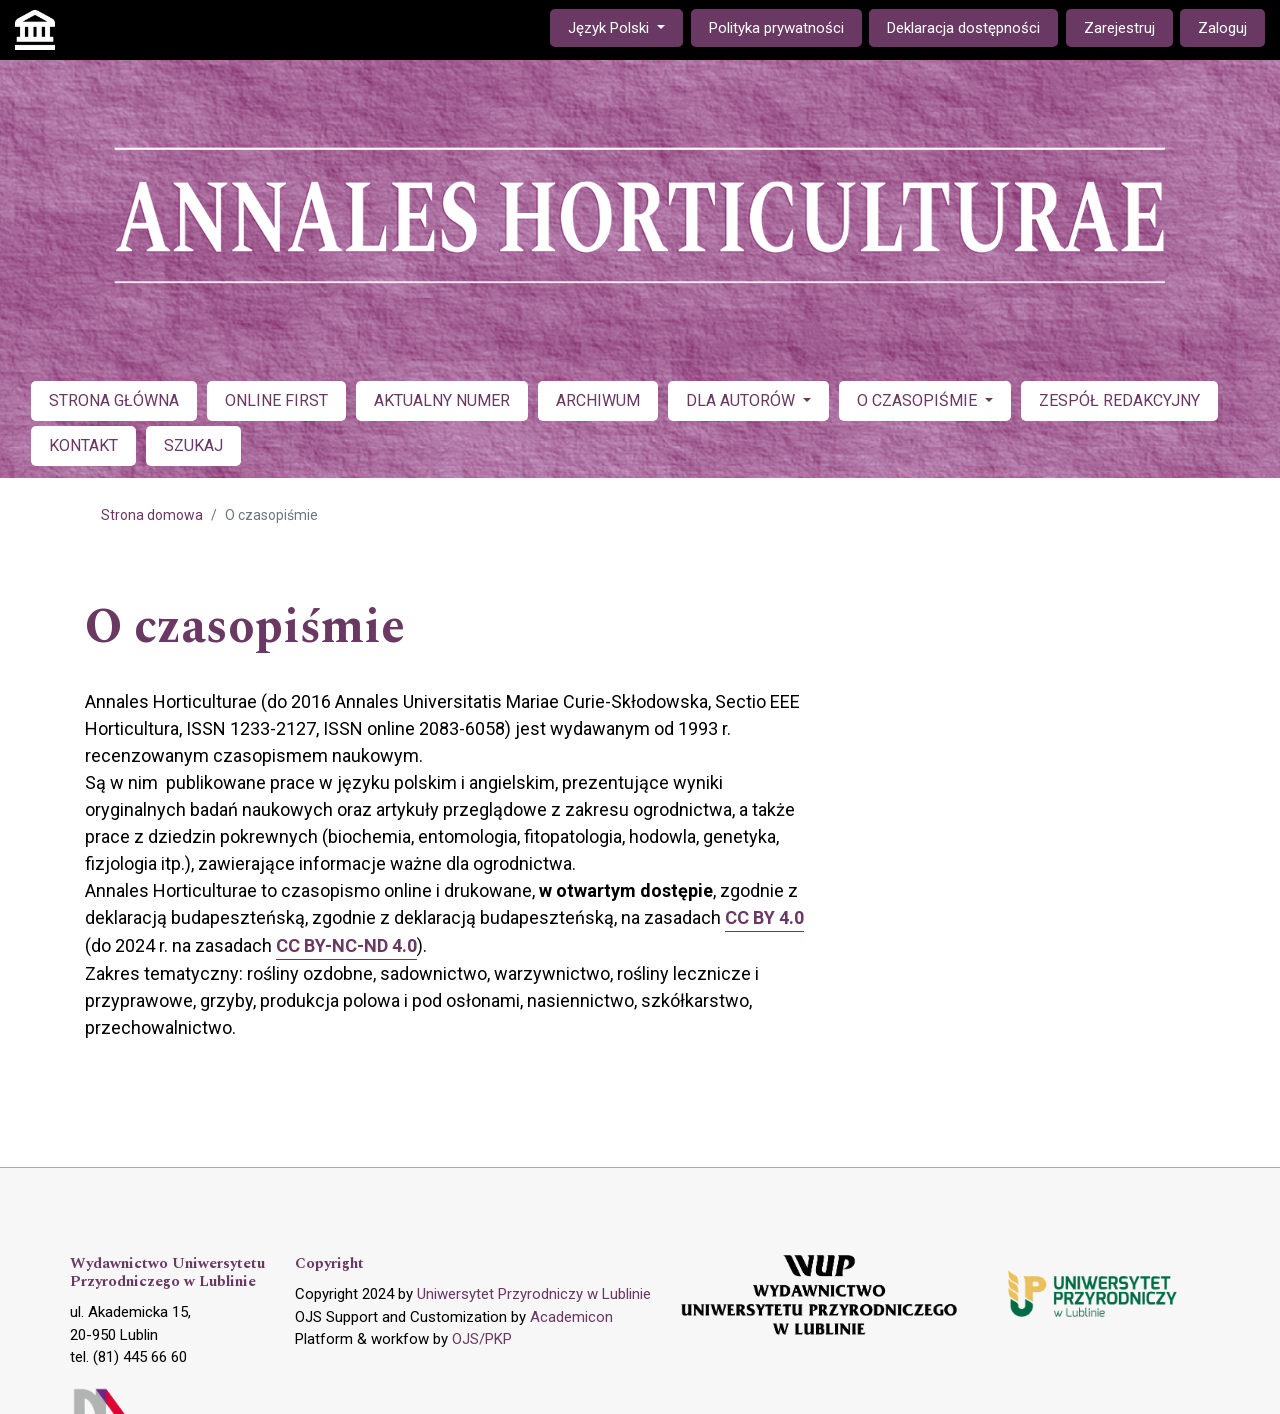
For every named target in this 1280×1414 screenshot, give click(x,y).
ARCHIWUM (598, 400)
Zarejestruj (1119, 28)
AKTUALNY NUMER (442, 400)
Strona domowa (152, 515)
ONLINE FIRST (276, 400)
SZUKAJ (193, 445)
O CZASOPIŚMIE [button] (919, 400)
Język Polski (625, 26)
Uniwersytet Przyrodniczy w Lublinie (534, 1294)
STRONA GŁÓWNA (114, 400)
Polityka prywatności (776, 28)
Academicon (571, 1317)
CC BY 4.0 (764, 917)
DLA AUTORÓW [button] (742, 400)
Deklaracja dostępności (963, 28)
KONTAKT (83, 445)
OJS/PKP (482, 1339)
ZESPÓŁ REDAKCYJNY (1119, 400)
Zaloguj (1222, 28)
